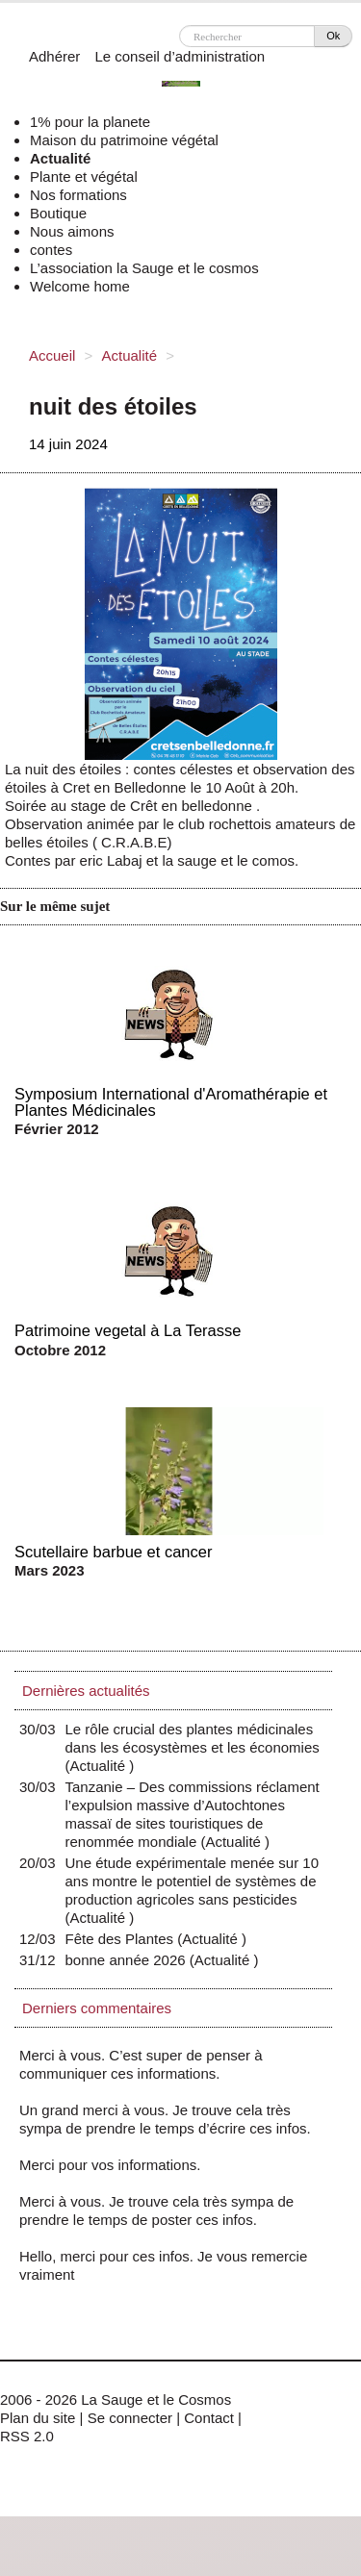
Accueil (52, 355)
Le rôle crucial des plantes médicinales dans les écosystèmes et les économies (192, 1747)
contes (51, 249)
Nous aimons (72, 231)
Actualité (60, 158)
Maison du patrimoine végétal (124, 140)
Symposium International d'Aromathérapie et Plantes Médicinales (170, 1102)
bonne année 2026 (129, 1960)
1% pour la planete (90, 122)
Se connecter (130, 2418)
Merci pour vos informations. (109, 2165)
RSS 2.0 (27, 2436)
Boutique (58, 213)
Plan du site (37, 2418)
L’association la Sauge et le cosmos (144, 268)
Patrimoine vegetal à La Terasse (127, 1330)
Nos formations (78, 195)
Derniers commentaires (96, 2008)
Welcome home (80, 286)
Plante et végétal (84, 176)
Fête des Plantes (124, 1939)
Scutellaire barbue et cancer (113, 1551)
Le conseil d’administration (179, 56)
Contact (209, 2418)
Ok (333, 35)
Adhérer (54, 56)
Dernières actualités (86, 1690)
